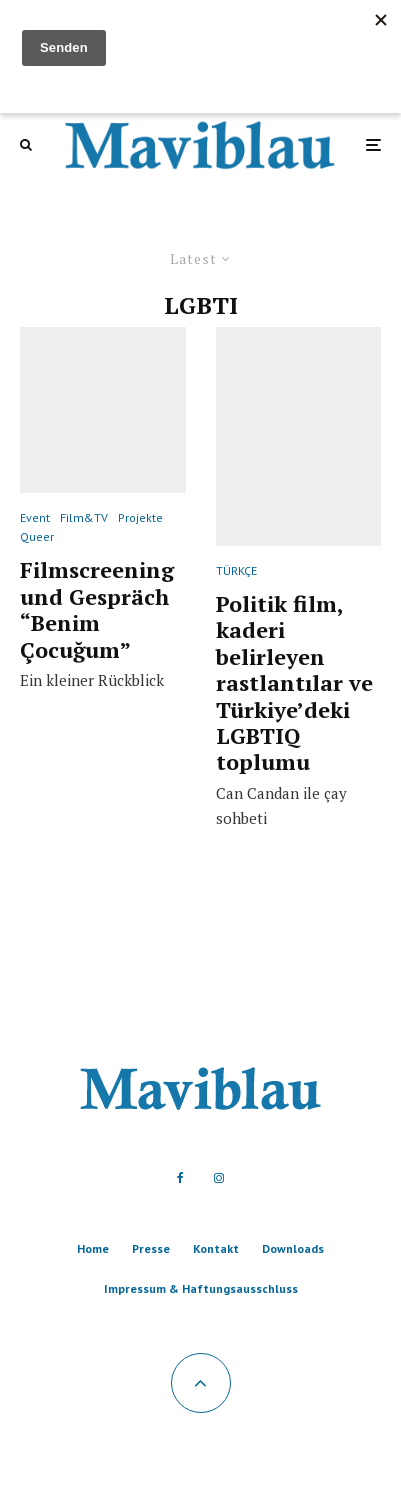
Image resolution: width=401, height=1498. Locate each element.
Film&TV (84, 517)
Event (35, 517)
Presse (151, 1248)
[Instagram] (219, 1178)
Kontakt (216, 1248)
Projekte (140, 517)
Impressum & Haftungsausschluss (201, 1288)
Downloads (293, 1248)
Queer (37, 536)
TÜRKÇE (236, 570)
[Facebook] (180, 1178)
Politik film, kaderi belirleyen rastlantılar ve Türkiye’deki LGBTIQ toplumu (294, 683)
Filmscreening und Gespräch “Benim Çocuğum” (97, 610)
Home (93, 1248)
